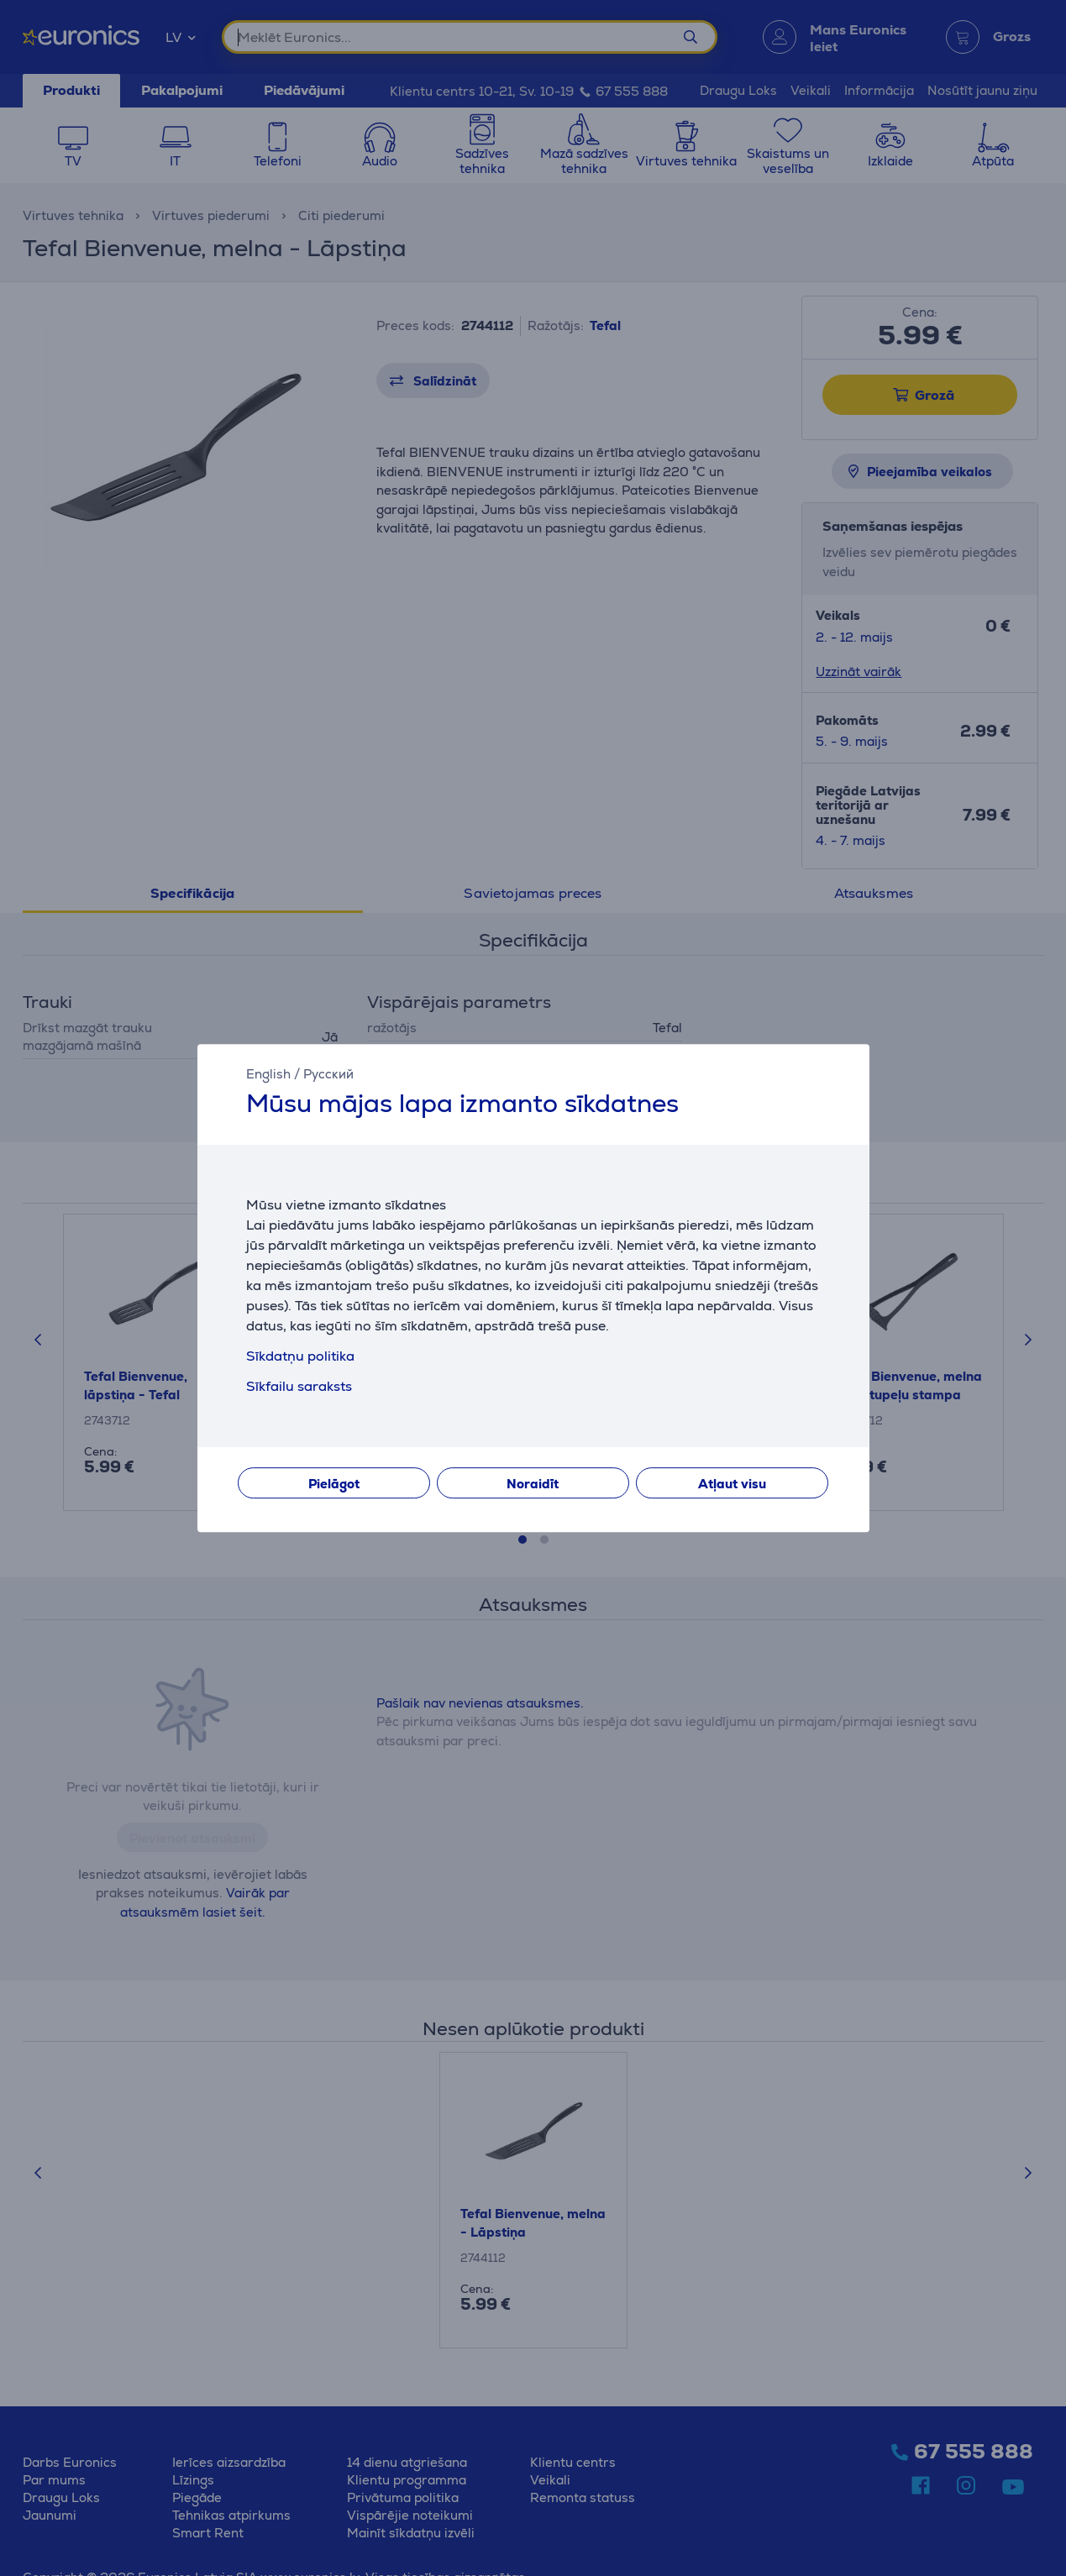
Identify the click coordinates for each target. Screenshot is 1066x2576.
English (268, 1074)
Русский (328, 1074)
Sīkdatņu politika (300, 1356)
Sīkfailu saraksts (299, 1386)
